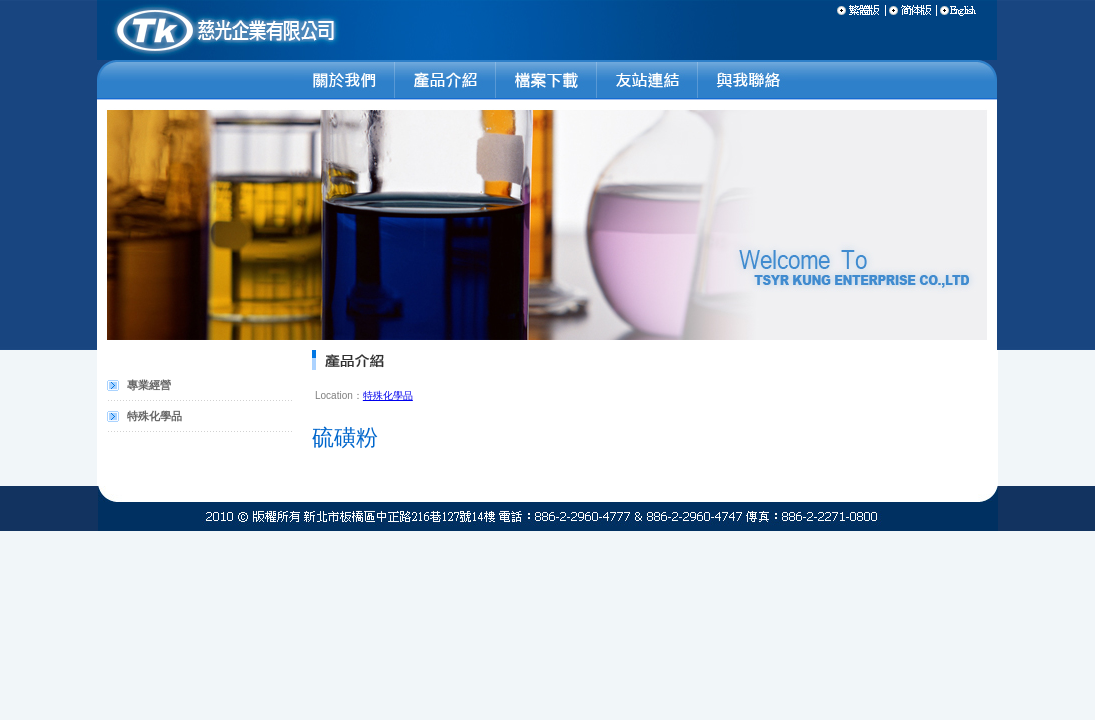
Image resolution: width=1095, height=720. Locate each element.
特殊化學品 (154, 416)
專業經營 (149, 385)
